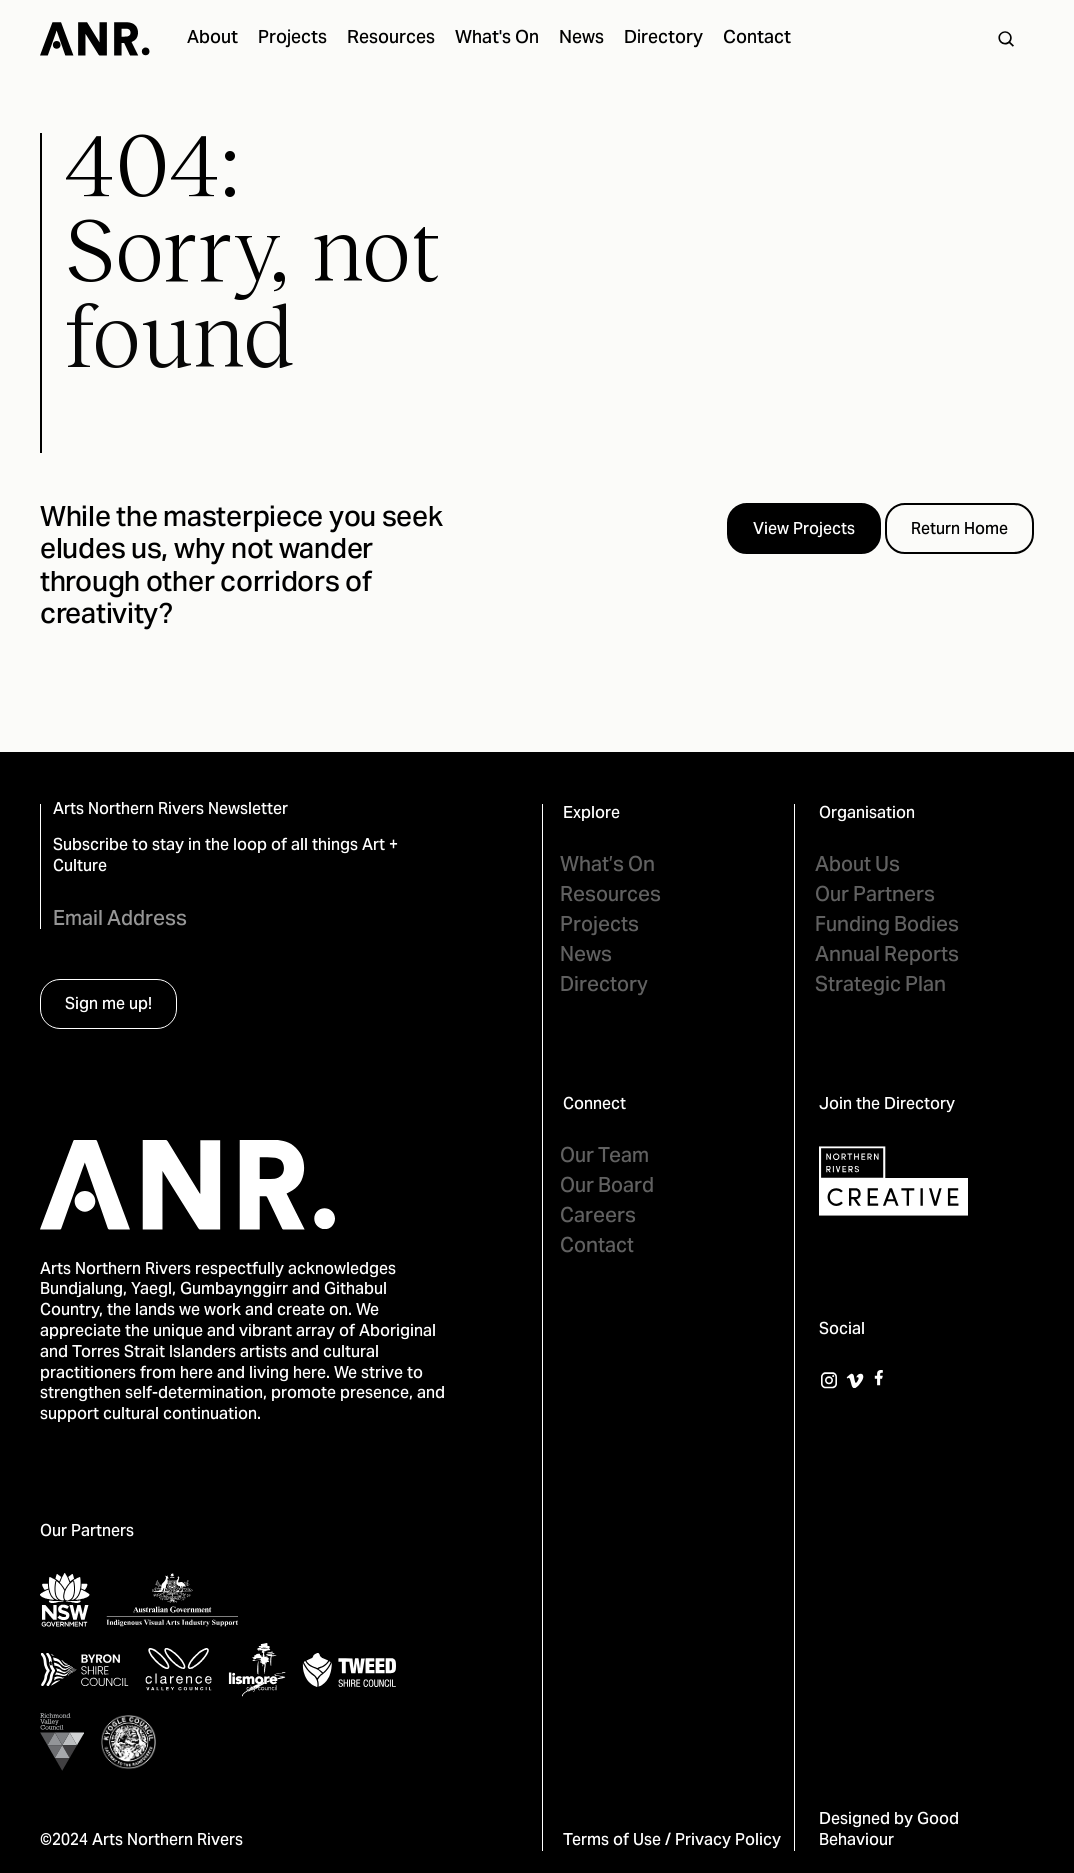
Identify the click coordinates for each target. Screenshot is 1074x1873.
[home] (95, 39)
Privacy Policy (728, 1841)
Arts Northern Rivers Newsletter (170, 810)
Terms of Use (612, 1841)
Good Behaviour (889, 1830)
